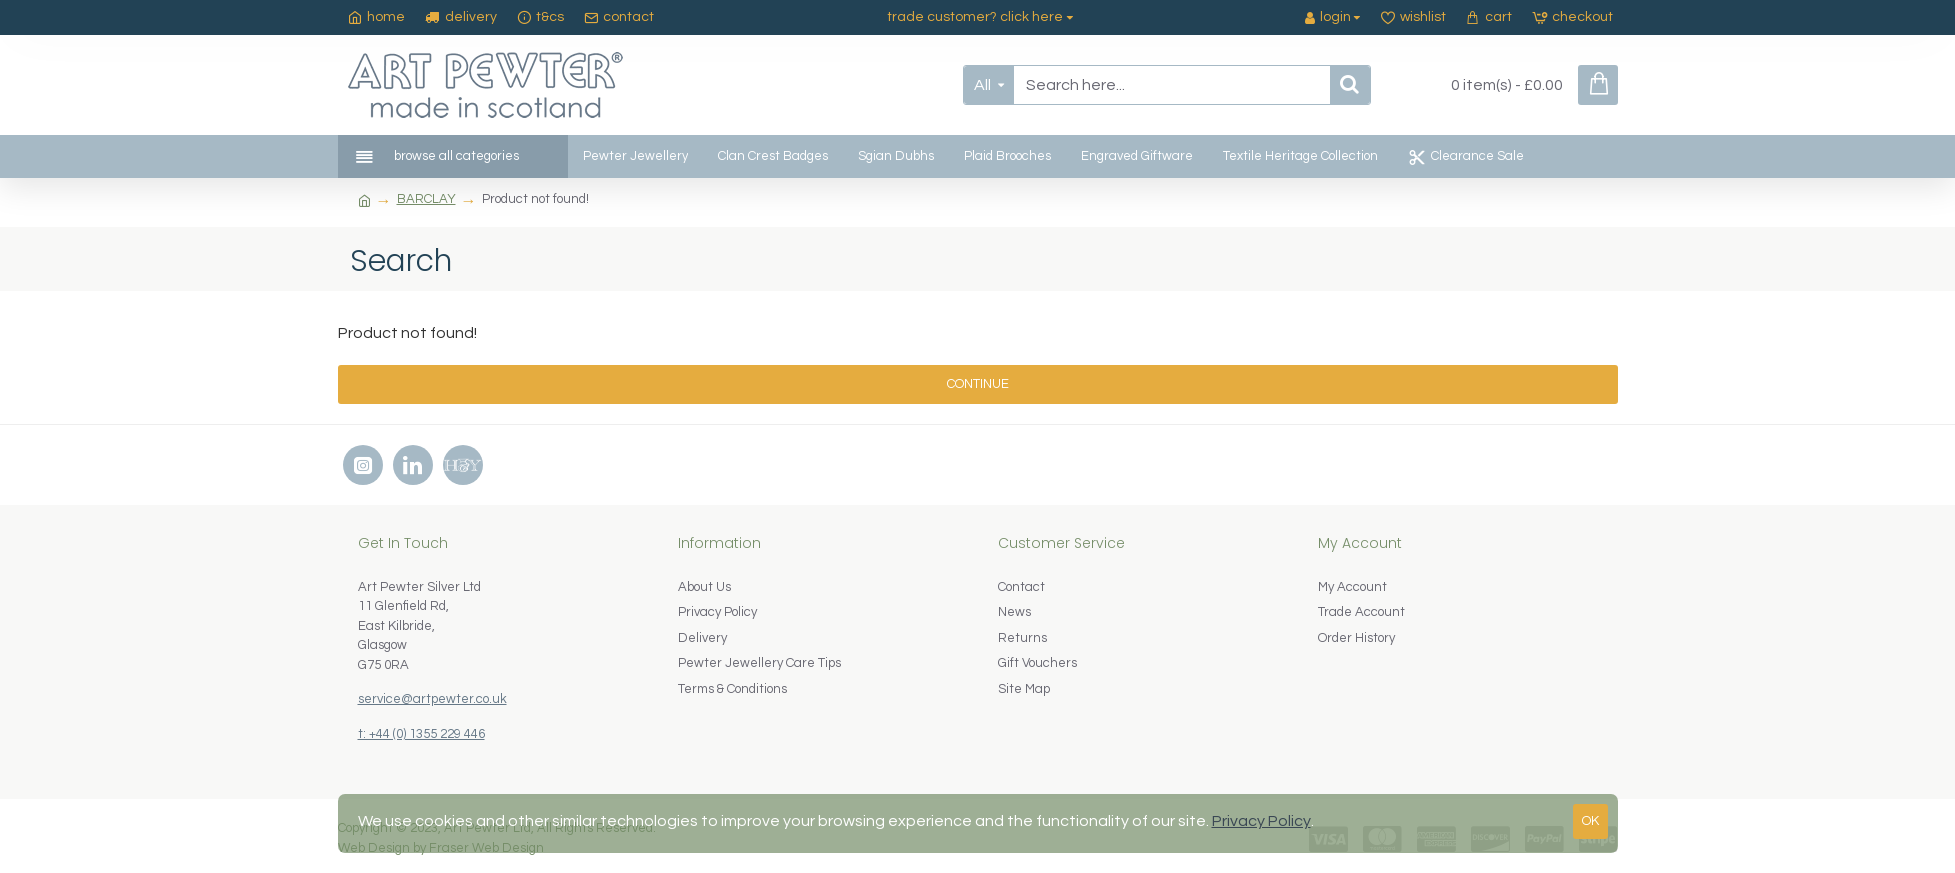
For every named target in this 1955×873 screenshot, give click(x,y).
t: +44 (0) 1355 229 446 (421, 734)
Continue (978, 384)
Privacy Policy (1261, 821)
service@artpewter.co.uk (432, 699)
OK (1590, 821)
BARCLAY (426, 199)
